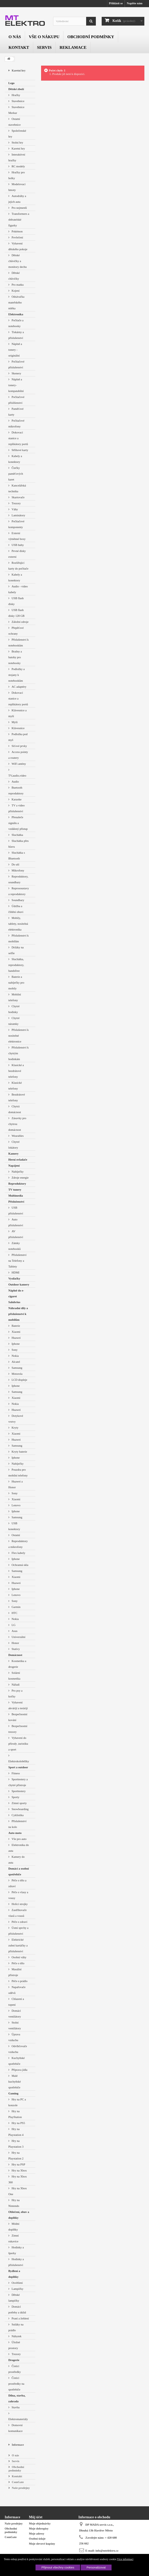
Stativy (15, 1649)
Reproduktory (17, 1183)
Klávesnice (17, 728)
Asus (14, 1631)
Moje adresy (36, 2533)
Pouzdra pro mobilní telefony (18, 1472)
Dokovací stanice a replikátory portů (18, 438)
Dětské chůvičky (14, 275)
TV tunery (14, 1189)
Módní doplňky (13, 2226)
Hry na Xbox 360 (17, 2179)
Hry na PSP (18, 2164)
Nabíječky (17, 1171)
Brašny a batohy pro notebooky (15, 657)
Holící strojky (19, 1904)
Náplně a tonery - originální (15, 349)
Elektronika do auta (18, 1847)
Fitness (15, 1773)
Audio (15, 781)
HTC (14, 1613)
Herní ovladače (17, 1159)
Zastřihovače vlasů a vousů (17, 1912)
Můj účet (35, 2517)
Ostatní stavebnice (14, 121)
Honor (15, 1643)
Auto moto (15, 1832)
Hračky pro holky (16, 175)
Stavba (15, 2407)
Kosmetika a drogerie (17, 1663)
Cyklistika (17, 1815)
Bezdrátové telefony (16, 1097)
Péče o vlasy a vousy (18, 1895)
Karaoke (16, 799)
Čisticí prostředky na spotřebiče (16, 2383)
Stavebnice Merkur (16, 110)
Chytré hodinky (14, 1009)
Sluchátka (17, 834)
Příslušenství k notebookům (18, 642)
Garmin (16, 1606)
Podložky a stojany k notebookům (16, 675)
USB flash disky (16, 601)
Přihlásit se (116, 3)
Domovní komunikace (15, 2428)
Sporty (15, 1797)
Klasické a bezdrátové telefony (16, 1071)
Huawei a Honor (15, 1484)
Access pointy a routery (18, 754)
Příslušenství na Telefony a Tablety (17, 1260)
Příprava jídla (19, 2069)
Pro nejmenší (19, 207)
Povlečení (17, 237)
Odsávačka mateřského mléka (16, 302)
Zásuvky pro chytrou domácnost (17, 1124)
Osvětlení (17, 2282)
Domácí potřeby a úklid (17, 2309)
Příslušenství (16, 1201)
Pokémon (17, 231)
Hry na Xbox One (17, 2191)
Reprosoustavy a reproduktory (18, 891)
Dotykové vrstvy (15, 1418)
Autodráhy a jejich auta (17, 198)
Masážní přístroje (15, 1972)
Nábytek (16, 2336)
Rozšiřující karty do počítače (18, 565)
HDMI (15, 1272)
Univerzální (18, 1637)
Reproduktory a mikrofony (18, 1544)
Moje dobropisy (39, 2528)
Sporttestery (18, 1791)
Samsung (16, 1367)
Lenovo (16, 1505)
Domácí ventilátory (14, 2013)
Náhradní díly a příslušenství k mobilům (18, 1314)
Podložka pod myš (18, 737)
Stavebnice (17, 101)
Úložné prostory (14, 2345)
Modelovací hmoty (16, 187)
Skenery (16, 373)
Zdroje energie (20, 1177)
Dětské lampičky (14, 2297)
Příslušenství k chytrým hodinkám (18, 1053)
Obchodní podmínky (90, 36)
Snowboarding (20, 1809)
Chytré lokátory (14, 1144)
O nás (15, 36)
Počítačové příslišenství (16, 399)
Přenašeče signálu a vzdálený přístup (18, 823)
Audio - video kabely (18, 589)
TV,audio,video (17, 775)
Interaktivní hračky (16, 157)
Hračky (15, 95)
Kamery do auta (16, 1859)
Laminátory (18, 515)
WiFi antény (18, 763)
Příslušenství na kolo (17, 1824)
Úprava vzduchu (14, 2037)
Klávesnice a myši (17, 713)
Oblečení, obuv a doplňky (18, 2214)
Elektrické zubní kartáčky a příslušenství (18, 1945)
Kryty (14, 1427)
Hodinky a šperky (16, 2250)
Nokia (15, 1355)
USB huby (17, 544)
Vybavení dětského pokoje (17, 246)
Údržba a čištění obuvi (15, 909)
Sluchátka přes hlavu (18, 843)
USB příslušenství (15, 1210)
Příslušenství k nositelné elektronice (18, 1035)
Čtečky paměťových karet (15, 473)
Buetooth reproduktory (15, 790)
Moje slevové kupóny (42, 2543)
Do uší (15, 864)
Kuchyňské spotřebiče (16, 2060)
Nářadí (15, 1684)
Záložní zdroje (20, 621)
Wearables (17, 1135)
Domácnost (15, 1655)
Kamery (13, 1153)
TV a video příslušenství (16, 808)
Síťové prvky (19, 746)
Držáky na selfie (16, 950)
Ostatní (15, 1535)
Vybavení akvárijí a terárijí (18, 1705)
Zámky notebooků (14, 1246)
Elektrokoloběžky (18, 1761)
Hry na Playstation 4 (15, 2131)
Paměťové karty (15, 411)
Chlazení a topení (16, 2001)
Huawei (16, 1337)
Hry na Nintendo (14, 2203)
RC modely (18, 166)
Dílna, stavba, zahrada (16, 2398)
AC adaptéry (18, 686)
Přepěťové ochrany (16, 630)
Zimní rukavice (13, 2238)
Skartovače (17, 497)
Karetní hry (18, 148)
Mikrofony (17, 870)
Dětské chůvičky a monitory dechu (17, 261)
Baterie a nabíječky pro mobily (16, 982)
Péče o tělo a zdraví (17, 1883)
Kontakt (19, 47)
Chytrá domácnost (14, 1109)
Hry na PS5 (18, 2123)
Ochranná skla (19, 1564)
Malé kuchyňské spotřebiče (14, 2081)
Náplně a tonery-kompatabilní (16, 385)
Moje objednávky (40, 2523)
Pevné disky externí (17, 553)
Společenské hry (17, 133)
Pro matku (17, 284)
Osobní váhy (18, 1957)
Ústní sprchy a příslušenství (18, 1930)
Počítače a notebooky (15, 323)
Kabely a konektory (15, 459)
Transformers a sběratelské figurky (18, 219)
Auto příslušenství (15, 1222)
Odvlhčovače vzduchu (17, 2049)
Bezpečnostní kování (17, 1717)
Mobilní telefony (14, 997)
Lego (11, 83)
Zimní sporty (19, 1803)
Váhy (14, 509)
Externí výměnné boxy (17, 536)
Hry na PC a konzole (17, 2102)
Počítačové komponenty (16, 524)
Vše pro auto (18, 1838)
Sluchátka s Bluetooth (16, 855)
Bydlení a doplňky (14, 2273)
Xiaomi (15, 1331)
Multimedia (15, 1195)
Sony (14, 1349)
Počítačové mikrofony (16, 423)
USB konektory (14, 1526)
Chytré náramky (14, 1020)
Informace (18, 2444)
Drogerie (13, 2360)
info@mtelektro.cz (106, 2550)
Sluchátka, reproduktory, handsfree (16, 965)
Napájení (14, 1165)
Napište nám (134, 3)
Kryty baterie (19, 1451)
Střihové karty (19, 450)
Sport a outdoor (18, 1767)
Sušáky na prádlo (15, 2327)
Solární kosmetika (14, 1675)
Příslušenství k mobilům (18, 938)
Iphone (15, 1343)
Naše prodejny (20, 2487)
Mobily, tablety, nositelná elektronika (18, 923)
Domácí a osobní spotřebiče (18, 1871)
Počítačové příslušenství (16, 364)
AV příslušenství (15, 1234)
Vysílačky (14, 1278)
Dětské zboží (16, 89)
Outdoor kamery (18, 1284)
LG (13, 1625)
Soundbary (17, 900)
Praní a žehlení (20, 2318)
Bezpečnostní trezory (17, 1728)
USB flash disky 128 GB (16, 612)
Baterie (15, 1325)
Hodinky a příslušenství (16, 2262)
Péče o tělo (17, 1963)
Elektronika (15, 314)
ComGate (17, 2482)
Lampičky (17, 2288)
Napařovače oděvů (16, 1990)
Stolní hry (17, 142)
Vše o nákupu (44, 36)
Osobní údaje (37, 2538)
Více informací (125, 2559)
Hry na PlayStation (15, 2114)
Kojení (15, 290)
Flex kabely (18, 1552)
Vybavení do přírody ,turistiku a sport (18, 1743)
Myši (14, 722)
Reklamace (73, 47)
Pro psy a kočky (15, 1693)
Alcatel (15, 1361)
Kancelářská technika (17, 488)
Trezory (16, 503)
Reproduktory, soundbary (18, 879)
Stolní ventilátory (14, 2025)
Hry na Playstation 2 (15, 2155)
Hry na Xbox (19, 2170)
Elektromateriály (18, 2419)
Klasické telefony (15, 1085)
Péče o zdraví (19, 1921)
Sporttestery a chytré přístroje (18, 1782)
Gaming (13, 2093)
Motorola (17, 1373)
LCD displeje (19, 1379)
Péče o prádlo (19, 1981)
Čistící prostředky (14, 2369)
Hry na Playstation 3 (15, 2143)
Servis (44, 47)
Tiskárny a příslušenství (16, 335)
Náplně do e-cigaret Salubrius (16, 1296)
